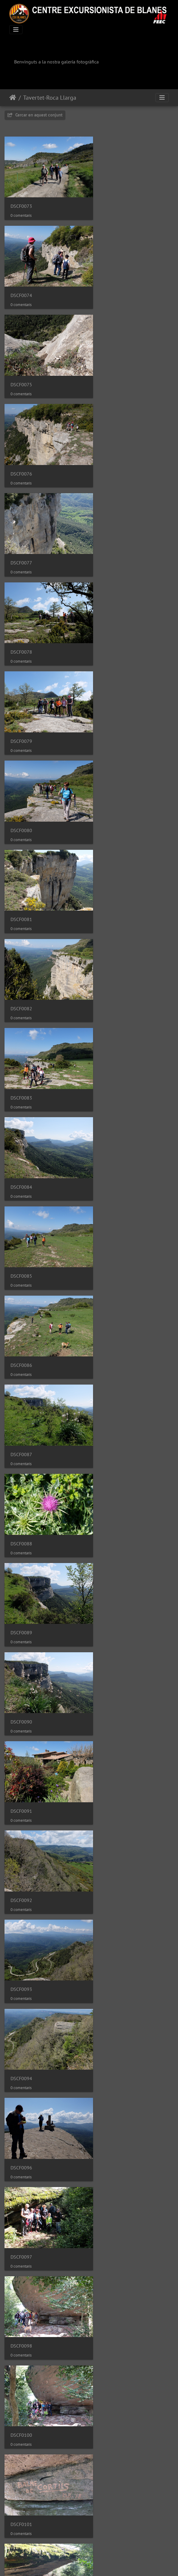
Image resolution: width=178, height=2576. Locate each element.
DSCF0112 (110, 1700)
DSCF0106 (110, 1450)
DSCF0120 (21, 2034)
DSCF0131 (21, 2451)
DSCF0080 (110, 450)
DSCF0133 (21, 2534)
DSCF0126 (21, 2284)
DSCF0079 (21, 450)
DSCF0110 (110, 1617)
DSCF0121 (110, 2034)
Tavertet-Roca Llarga (49, 98)
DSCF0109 (21, 1617)
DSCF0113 (21, 1784)
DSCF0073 (21, 200)
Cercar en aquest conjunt (35, 115)
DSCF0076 (110, 284)
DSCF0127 (110, 2284)
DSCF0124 (21, 2201)
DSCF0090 (110, 867)
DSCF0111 (21, 1700)
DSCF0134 (110, 2534)
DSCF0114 (110, 1784)
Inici (12, 97)
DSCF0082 (110, 534)
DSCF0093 (21, 1034)
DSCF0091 (21, 950)
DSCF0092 (110, 950)
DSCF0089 (21, 867)
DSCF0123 (110, 2117)
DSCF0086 (110, 700)
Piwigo (108, 2563)
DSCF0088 (110, 784)
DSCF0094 (110, 1034)
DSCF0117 (21, 1950)
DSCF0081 (21, 534)
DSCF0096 (21, 1117)
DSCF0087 (21, 784)
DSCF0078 (110, 367)
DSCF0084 (110, 617)
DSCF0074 (110, 200)
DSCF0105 (21, 1450)
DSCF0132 (110, 2451)
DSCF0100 (110, 1200)
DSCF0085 (21, 700)
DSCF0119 (110, 1950)
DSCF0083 (21, 617)
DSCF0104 (110, 1367)
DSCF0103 (21, 1367)
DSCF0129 (110, 2368)
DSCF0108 (110, 1534)
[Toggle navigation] (16, 29)
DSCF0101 (21, 1284)
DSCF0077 (21, 367)
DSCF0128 (21, 2368)
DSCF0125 (110, 2201)
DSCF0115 (21, 1867)
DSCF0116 (110, 1867)
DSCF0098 (21, 1200)
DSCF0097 (110, 1117)
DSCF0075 (21, 284)
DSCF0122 (21, 2117)
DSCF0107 (21, 1534)
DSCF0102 (110, 1284)
